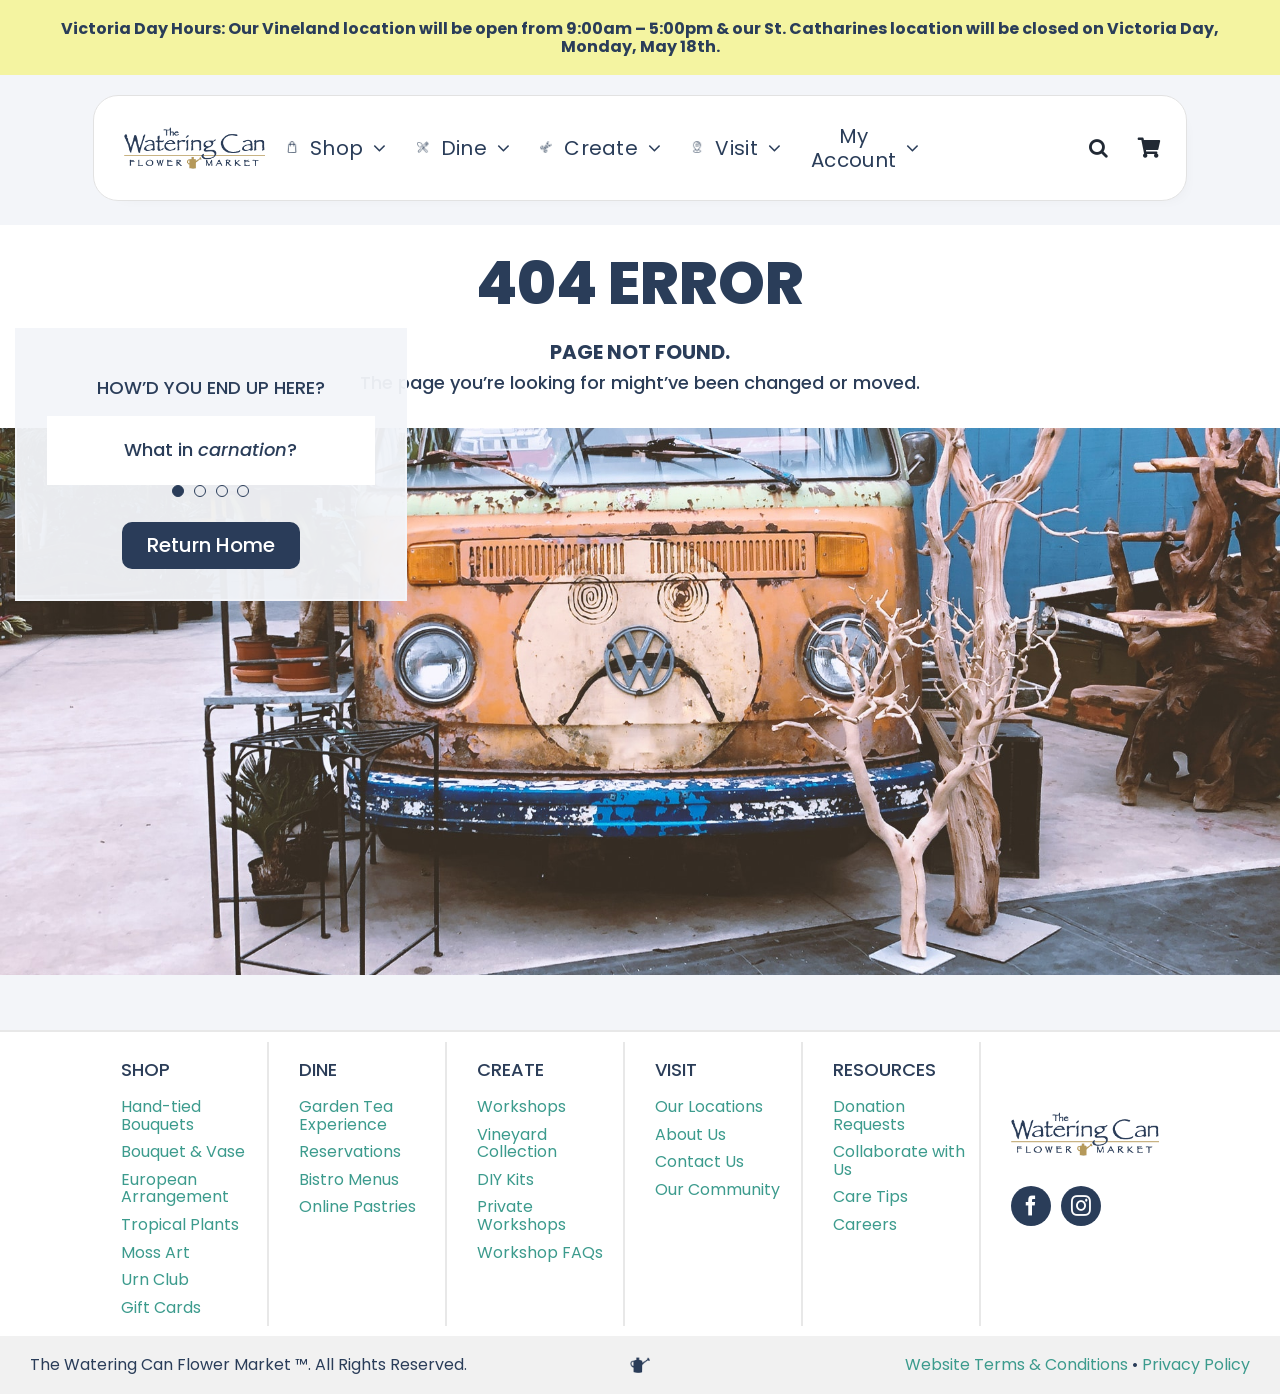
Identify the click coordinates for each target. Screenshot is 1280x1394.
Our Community (717, 1189)
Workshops (521, 1106)
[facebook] (1031, 1206)
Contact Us (699, 1161)
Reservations (350, 1151)
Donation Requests (869, 1115)
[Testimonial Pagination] (178, 491)
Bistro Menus (349, 1179)
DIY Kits (505, 1179)
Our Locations (709, 1106)
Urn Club (155, 1279)
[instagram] (1081, 1206)
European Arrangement (175, 1188)
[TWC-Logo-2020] (194, 135)
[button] (1098, 148)
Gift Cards (161, 1307)
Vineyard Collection (517, 1143)
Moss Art (155, 1252)
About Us (690, 1134)
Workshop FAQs (540, 1252)
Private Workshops (521, 1215)
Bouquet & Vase (183, 1151)
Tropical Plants (180, 1224)
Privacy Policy (1196, 1364)
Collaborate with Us (899, 1160)
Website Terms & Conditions (1018, 1364)
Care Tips (870, 1196)
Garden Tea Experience (346, 1115)
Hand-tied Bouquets (161, 1115)
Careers (865, 1224)
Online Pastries (357, 1206)
